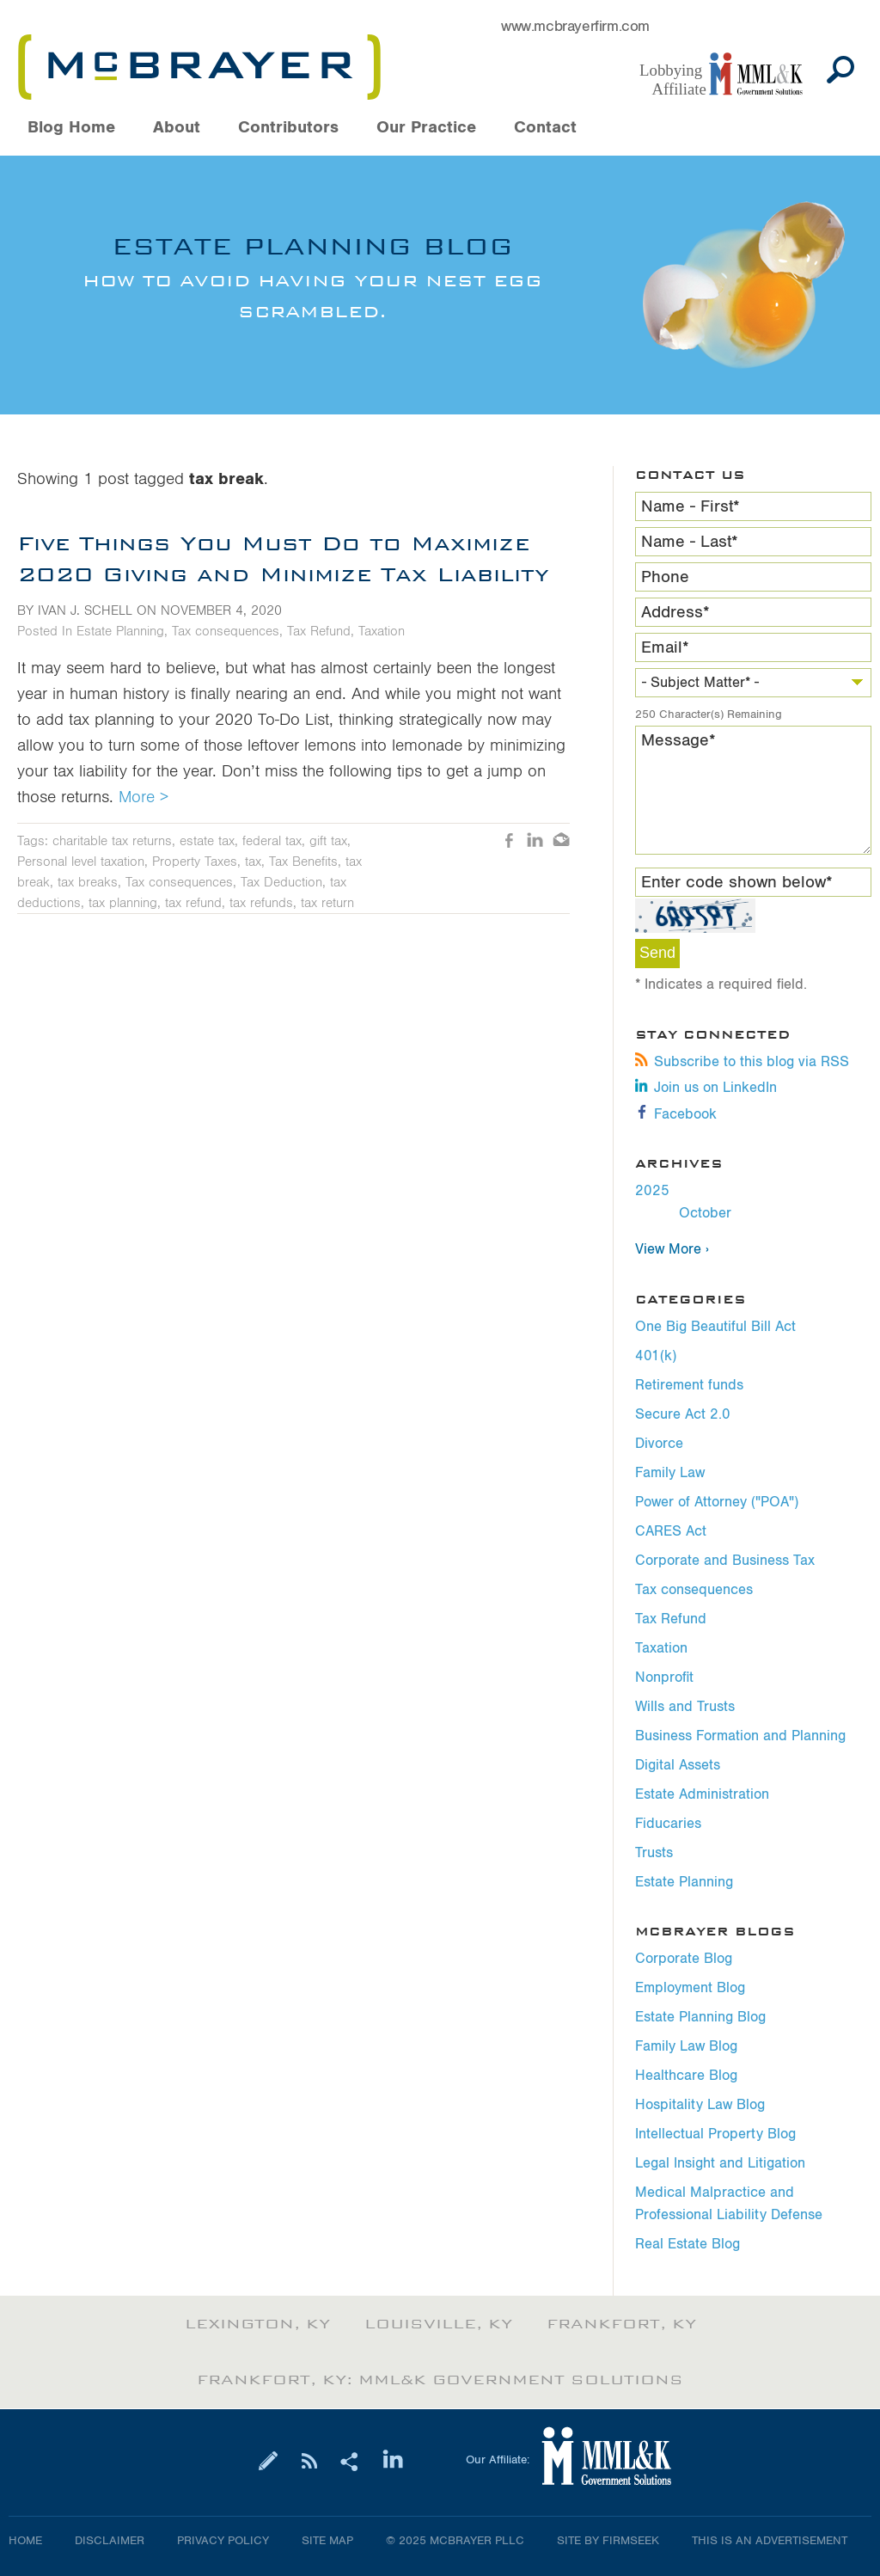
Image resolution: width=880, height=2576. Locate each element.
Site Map (327, 2541)
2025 (652, 1190)
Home (25, 2541)
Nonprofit (664, 1677)
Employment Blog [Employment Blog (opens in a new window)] (690, 1987)
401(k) (655, 1356)
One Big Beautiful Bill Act (715, 1326)
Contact (545, 127)
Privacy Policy (223, 2541)
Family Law (670, 1472)
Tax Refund (670, 1619)
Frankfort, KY (621, 2324)
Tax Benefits (303, 861)
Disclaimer (109, 2541)
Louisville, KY (438, 2324)
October (705, 1213)
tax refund (193, 903)
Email (665, 647)
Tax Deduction (281, 882)
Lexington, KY (257, 2324)
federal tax (272, 841)
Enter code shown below (737, 882)
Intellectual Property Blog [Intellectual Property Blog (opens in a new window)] (715, 2134)
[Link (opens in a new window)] (729, 74)
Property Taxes (194, 861)
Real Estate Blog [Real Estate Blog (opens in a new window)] (687, 2244)
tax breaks (88, 882)
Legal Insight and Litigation (720, 2163)
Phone (665, 577)
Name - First (690, 506)
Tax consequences (694, 1589)
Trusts (654, 1852)
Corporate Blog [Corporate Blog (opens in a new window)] (683, 1958)
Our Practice (426, 127)
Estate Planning (684, 1882)
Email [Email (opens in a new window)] (561, 841)
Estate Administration (702, 1794)
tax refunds (261, 903)
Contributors (288, 127)
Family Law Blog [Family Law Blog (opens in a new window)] (686, 2046)
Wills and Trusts (685, 1706)
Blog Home (71, 127)
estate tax (207, 841)
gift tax (328, 841)
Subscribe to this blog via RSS (742, 1061)
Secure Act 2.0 (682, 1414)
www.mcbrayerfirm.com (575, 26)
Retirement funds (689, 1385)
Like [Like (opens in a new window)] (509, 841)
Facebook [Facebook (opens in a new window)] (676, 1114)
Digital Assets (677, 1765)
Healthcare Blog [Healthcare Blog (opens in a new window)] (686, 2075)
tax (253, 861)
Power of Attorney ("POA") (716, 1502)
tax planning (123, 903)
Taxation (661, 1648)
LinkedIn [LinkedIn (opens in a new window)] (535, 841)
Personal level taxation (80, 861)
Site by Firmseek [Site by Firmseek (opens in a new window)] (608, 2541)
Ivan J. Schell (85, 610)
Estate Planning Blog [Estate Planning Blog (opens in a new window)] (700, 2017)
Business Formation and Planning (740, 1736)
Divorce (659, 1443)
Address (675, 612)
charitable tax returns (112, 841)
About (176, 127)
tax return (327, 903)
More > (143, 797)
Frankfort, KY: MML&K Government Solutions (440, 2380)
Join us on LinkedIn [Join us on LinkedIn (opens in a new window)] (706, 1087)
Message (678, 740)
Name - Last (689, 541)
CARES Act (670, 1531)
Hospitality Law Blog (700, 2104)
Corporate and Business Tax (725, 1560)
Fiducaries (668, 1823)
